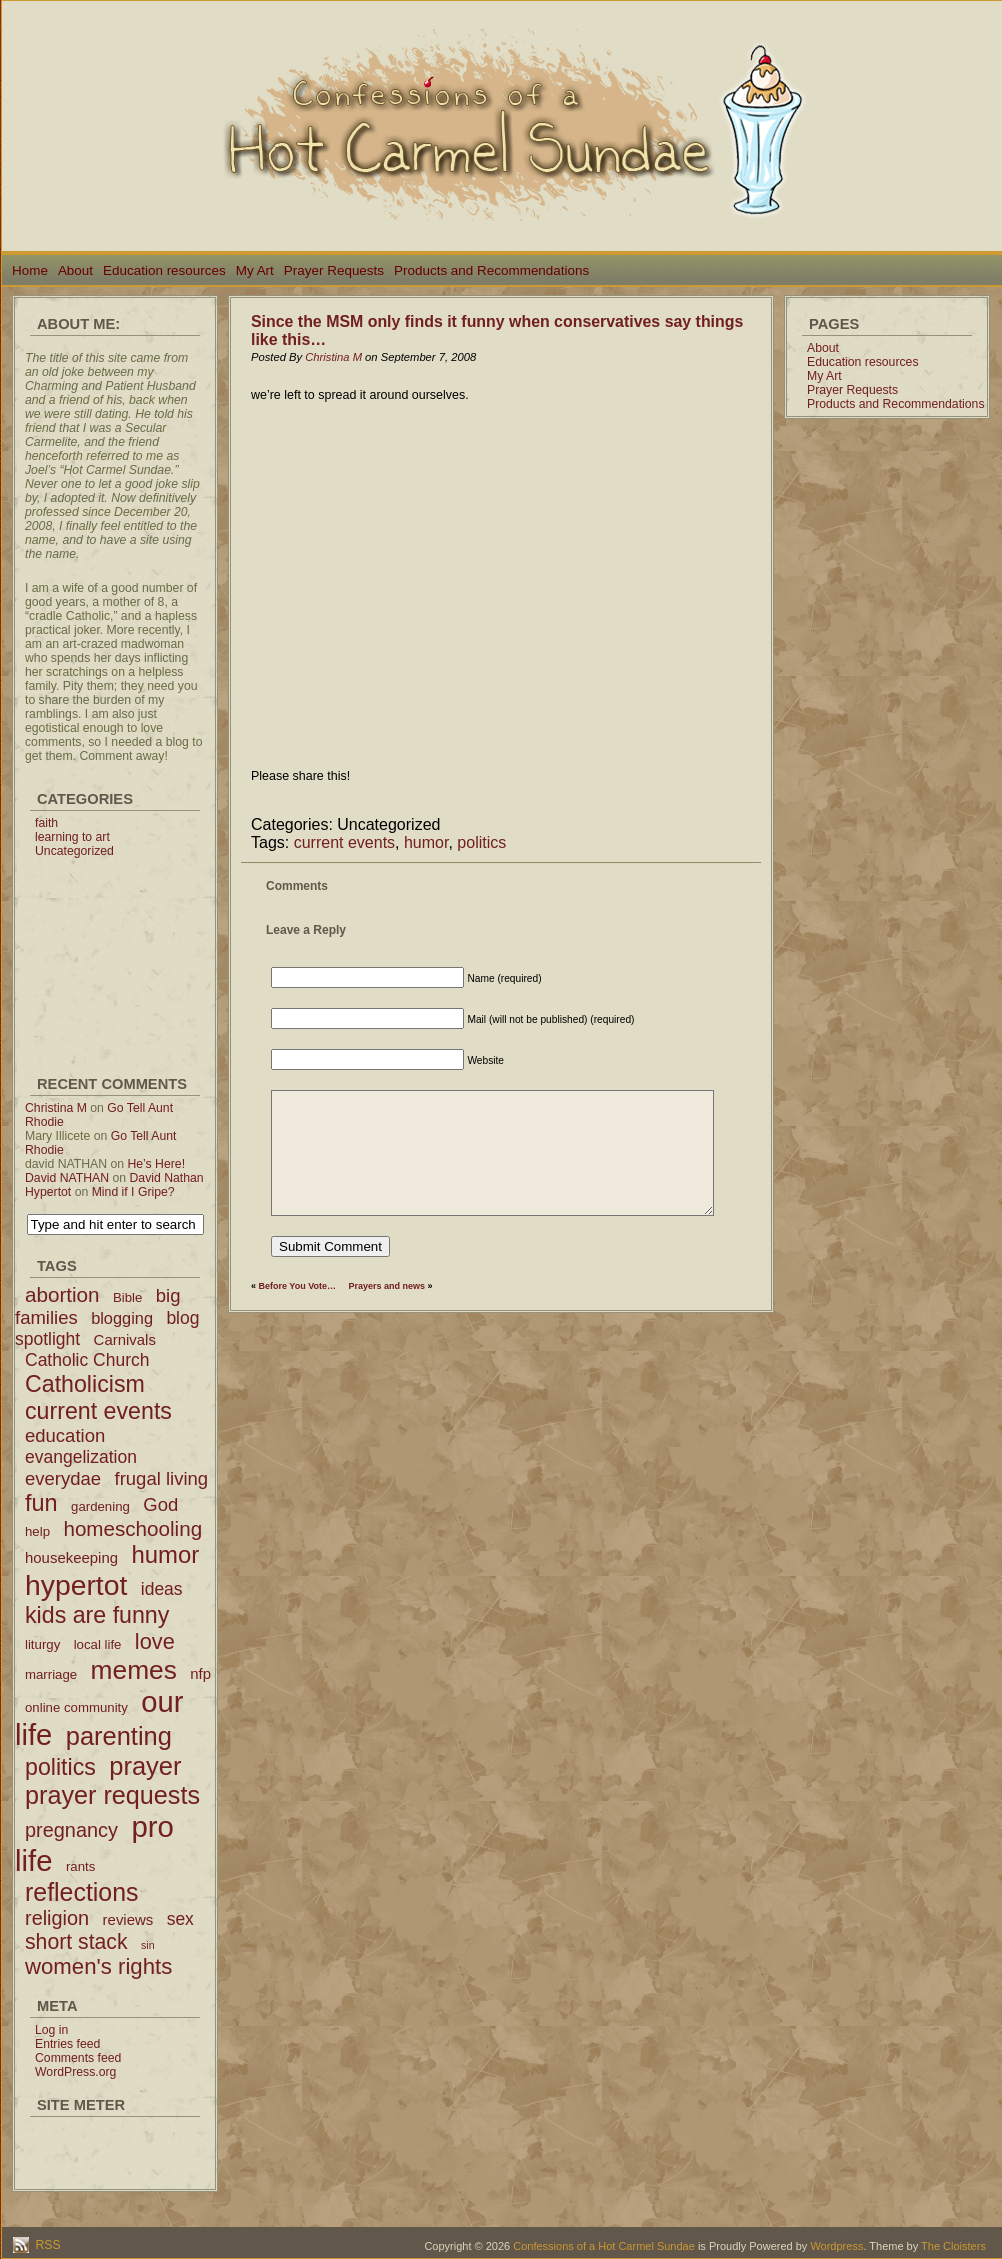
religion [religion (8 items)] (57, 1918)
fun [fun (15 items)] (41, 1503)
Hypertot (48, 1192)
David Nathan (167, 1178)
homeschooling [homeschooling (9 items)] (132, 1528)
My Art (255, 270)
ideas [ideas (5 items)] (162, 1589)
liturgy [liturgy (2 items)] (42, 1644)
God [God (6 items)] (160, 1504)
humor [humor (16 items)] (165, 1554)
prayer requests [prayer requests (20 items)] (112, 1795)
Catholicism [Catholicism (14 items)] (85, 1384)
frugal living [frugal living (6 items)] (162, 1478)
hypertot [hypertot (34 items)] (76, 1585)
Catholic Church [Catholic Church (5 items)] (87, 1360)
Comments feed (78, 2058)
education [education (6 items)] (65, 1435)
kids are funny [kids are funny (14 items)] (97, 1615)
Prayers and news (387, 1286)
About (75, 270)
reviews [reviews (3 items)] (128, 1919)
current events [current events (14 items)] (98, 1411)
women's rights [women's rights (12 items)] (98, 1966)
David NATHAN (67, 1178)
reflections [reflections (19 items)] (82, 1892)
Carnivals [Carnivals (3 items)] (125, 1339)
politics (481, 842)
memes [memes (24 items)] (134, 1670)
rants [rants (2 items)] (80, 1866)
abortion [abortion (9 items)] (62, 1294)
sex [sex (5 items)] (180, 1919)
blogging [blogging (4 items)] (122, 1318)
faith (46, 823)
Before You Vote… (298, 1286)
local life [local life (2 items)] (98, 1644)
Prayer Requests (334, 270)
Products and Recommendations (491, 270)
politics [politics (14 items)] (60, 1767)
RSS (46, 2245)
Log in (51, 2030)
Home (30, 270)
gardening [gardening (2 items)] (100, 1506)
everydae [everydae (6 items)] (63, 1478)
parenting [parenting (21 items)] (119, 1736)
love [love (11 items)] (155, 1641)
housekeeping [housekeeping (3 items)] (71, 1557)
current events (344, 842)
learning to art (72, 837)
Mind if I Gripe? (133, 1192)
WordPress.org (75, 2072)
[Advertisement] (115, 958)
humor (426, 842)
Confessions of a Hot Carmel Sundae (604, 2246)
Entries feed (67, 2044)
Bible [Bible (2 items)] (127, 1297)
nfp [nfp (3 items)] (200, 1673)
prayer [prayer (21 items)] (145, 1766)
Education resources (164, 270)
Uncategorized (74, 851)
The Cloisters (953, 2246)
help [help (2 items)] (37, 1531)
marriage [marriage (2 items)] (51, 1674)
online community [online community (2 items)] (76, 1707)
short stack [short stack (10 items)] (76, 1941)
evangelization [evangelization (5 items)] (81, 1457)
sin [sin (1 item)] (148, 1945)
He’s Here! (156, 1164)
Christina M (56, 1108)
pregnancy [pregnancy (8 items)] (71, 1830)
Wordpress (836, 2246)
